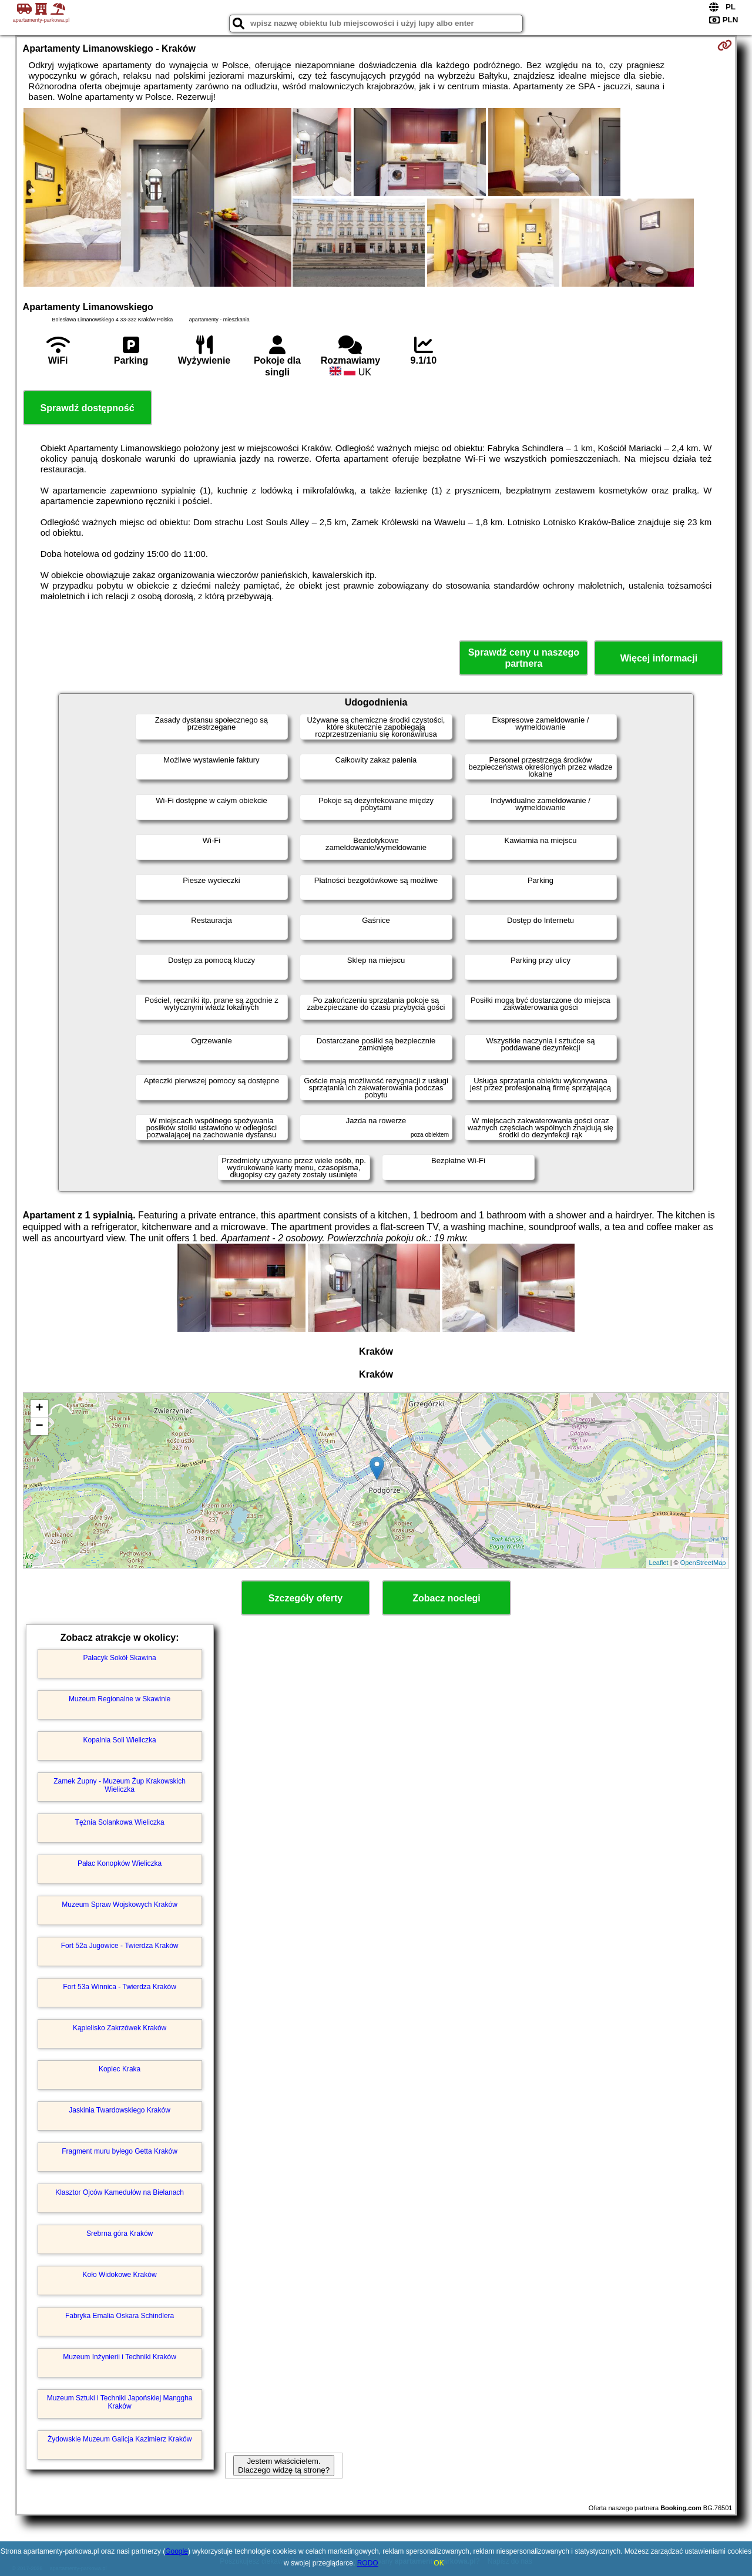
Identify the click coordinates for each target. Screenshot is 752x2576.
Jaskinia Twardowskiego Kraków (119, 2110)
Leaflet (659, 1562)
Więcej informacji (658, 658)
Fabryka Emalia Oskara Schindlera (119, 2316)
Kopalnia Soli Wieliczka (119, 1740)
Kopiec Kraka (119, 2069)
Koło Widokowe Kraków (120, 2275)
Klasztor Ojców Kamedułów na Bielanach (119, 2192)
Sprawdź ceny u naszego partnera (523, 658)
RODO (367, 2563)
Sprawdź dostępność (88, 408)
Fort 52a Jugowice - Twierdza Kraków (120, 1946)
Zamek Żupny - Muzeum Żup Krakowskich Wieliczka (119, 1785)
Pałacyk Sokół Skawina (119, 1658)
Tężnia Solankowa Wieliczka (119, 1822)
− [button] (39, 1426)
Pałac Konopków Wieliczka (120, 1863)
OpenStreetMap (703, 1562)
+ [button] (39, 1409)
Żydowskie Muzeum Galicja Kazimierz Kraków (120, 2439)
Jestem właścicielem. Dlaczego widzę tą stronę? (284, 2465)
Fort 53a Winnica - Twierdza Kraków (119, 1987)
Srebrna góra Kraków (119, 2233)
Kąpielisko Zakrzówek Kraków (119, 2028)
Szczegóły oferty (305, 1598)
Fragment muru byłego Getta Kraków (119, 2151)
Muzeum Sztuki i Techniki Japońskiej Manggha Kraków (120, 2402)
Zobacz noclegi (446, 1598)
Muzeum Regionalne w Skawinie (119, 1699)
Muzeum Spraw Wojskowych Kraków (119, 1904)
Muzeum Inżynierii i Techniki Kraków (119, 2357)
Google (176, 2551)
